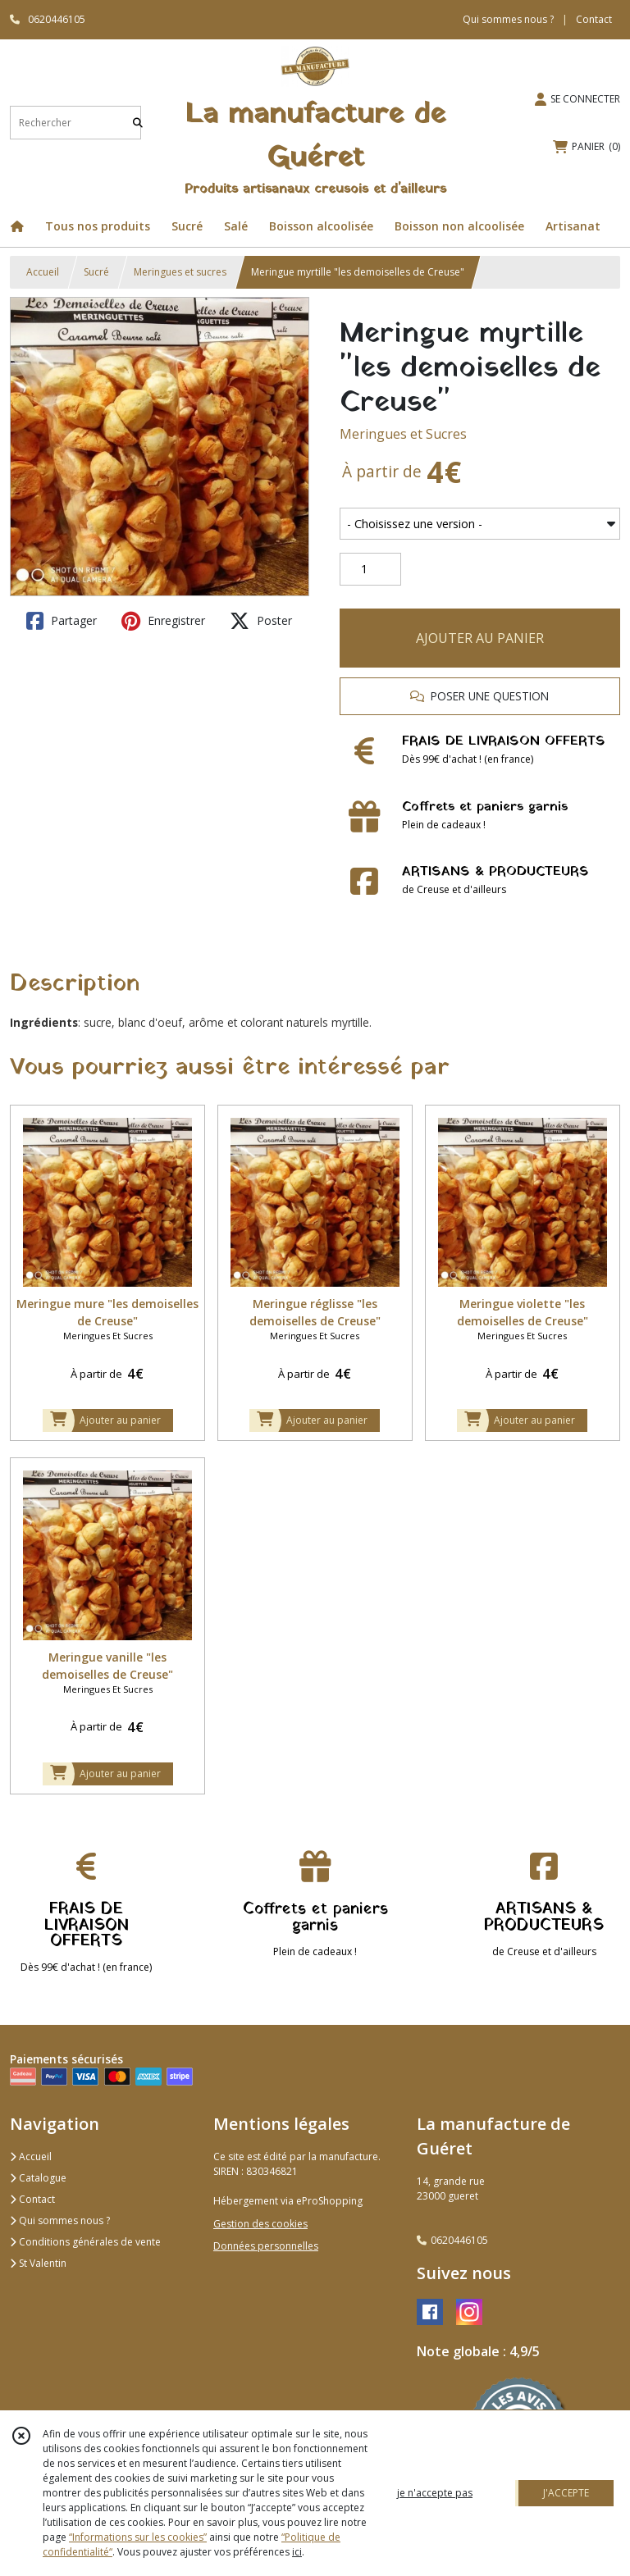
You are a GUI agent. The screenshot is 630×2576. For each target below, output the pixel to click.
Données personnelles (265, 2246)
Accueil (42, 272)
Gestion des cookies (260, 2224)
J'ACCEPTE (566, 2493)
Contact (594, 19)
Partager (61, 621)
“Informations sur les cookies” (138, 2537)
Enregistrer (163, 621)
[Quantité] (370, 569)
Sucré (96, 272)
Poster (261, 621)
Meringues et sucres (180, 272)
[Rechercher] (138, 123)
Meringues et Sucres (403, 434)
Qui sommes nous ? (60, 2220)
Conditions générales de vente (85, 2242)
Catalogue (38, 2178)
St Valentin (38, 2263)
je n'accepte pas (434, 2493)
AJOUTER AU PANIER (480, 638)
